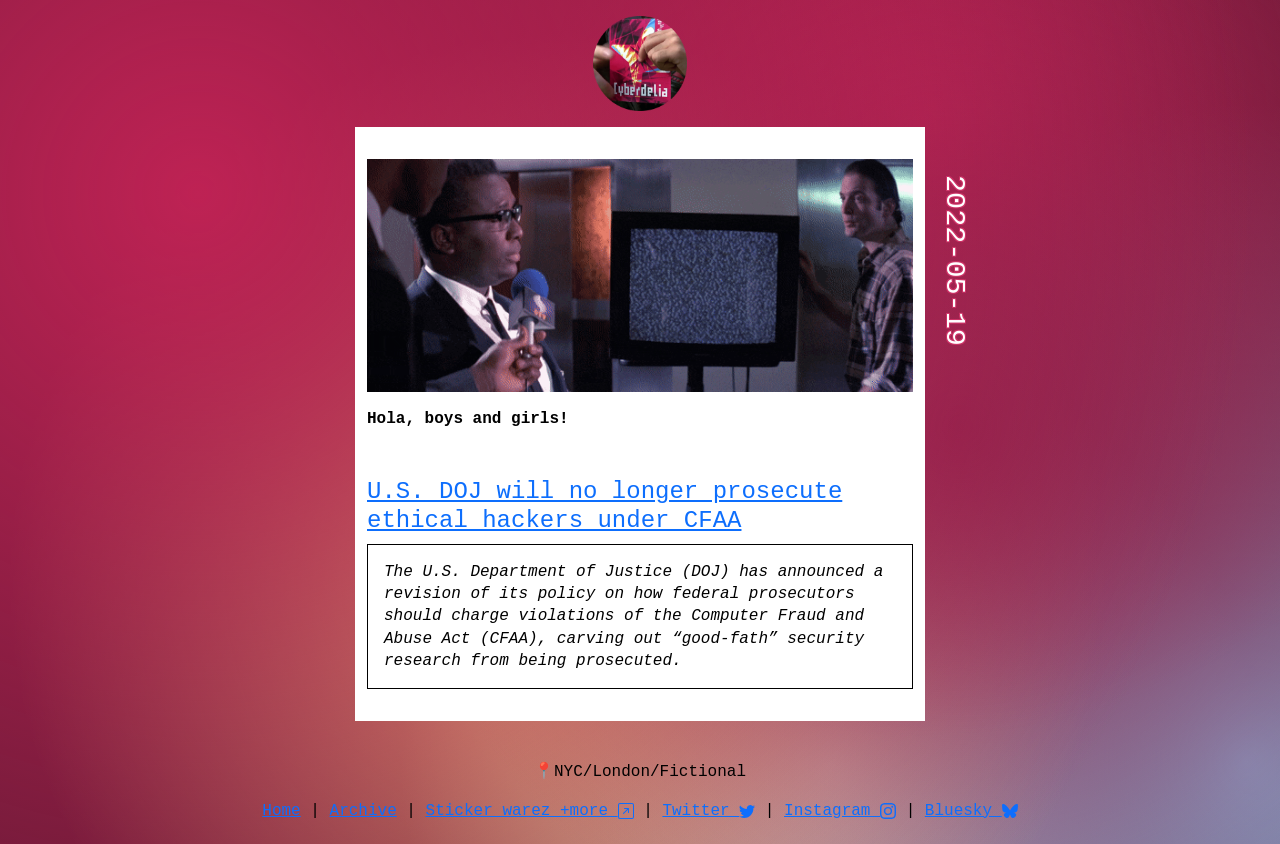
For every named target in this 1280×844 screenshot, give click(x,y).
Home (281, 811)
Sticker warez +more (530, 811)
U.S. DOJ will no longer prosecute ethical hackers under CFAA (604, 506)
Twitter (708, 811)
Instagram (840, 811)
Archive (363, 811)
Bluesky (971, 811)
